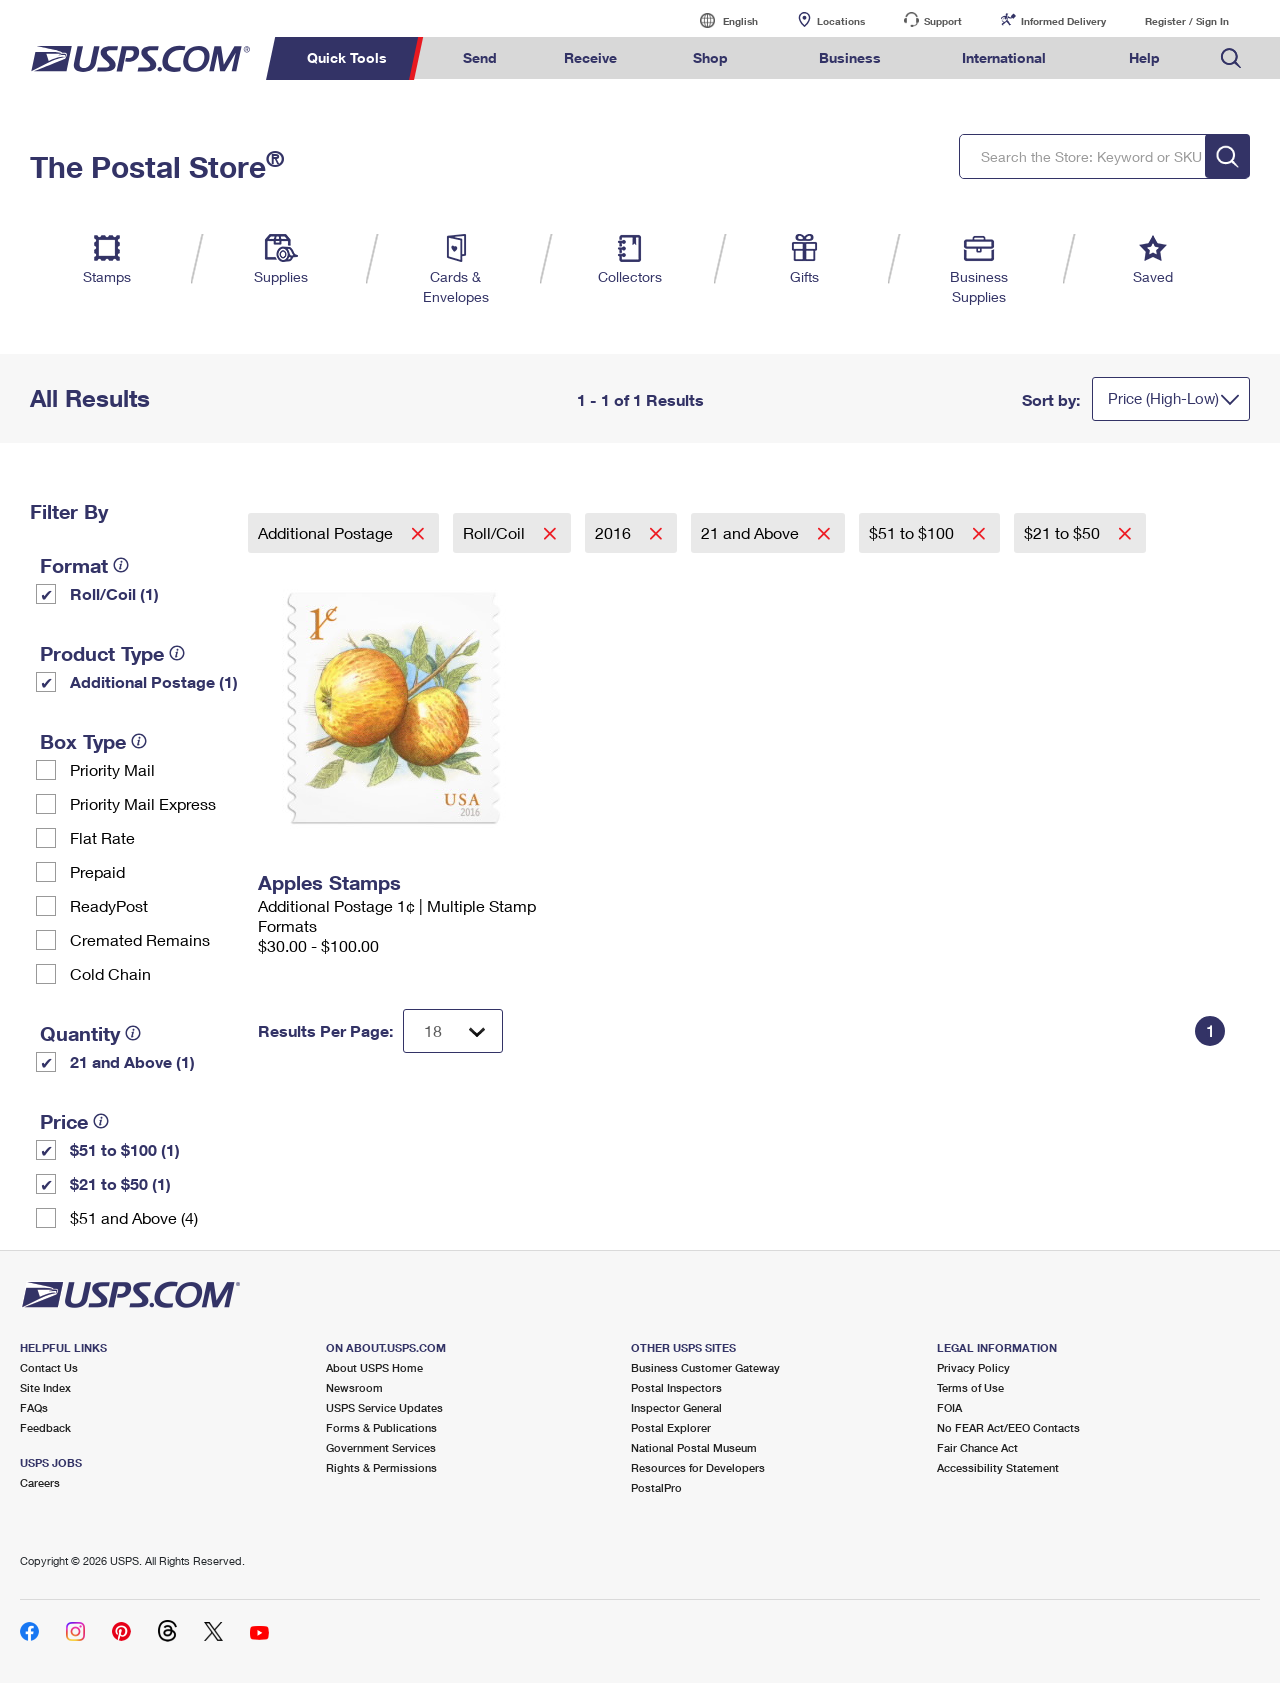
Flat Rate (102, 837)
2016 (615, 532)
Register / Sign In (1187, 21)
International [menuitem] (1004, 57)
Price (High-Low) (1163, 398)
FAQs (34, 1407)
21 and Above (752, 532)
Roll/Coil (496, 532)
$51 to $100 (913, 532)
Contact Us (49, 1367)
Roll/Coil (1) (114, 593)
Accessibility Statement (998, 1467)
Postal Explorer (671, 1427)
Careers (40, 1482)
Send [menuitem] (480, 57)
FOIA (949, 1407)
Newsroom (354, 1387)
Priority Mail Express (143, 803)
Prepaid (97, 871)
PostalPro (656, 1487)
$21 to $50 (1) (120, 1183)
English (720, 20)
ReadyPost (109, 905)
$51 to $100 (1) (125, 1149)
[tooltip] (121, 565)
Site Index (45, 1387)
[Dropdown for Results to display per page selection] (453, 1031)
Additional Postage (327, 532)
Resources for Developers (698, 1467)
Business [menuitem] (850, 57)
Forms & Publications (381, 1427)
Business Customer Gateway (705, 1367)
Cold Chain (110, 973)
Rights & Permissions (381, 1467)
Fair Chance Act (977, 1447)
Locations (841, 21)
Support (943, 21)
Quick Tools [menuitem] (347, 57)
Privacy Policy (973, 1367)
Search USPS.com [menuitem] (1231, 58)
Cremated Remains (140, 939)
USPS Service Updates (384, 1407)
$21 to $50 (1064, 532)
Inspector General (676, 1407)
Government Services (381, 1447)
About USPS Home (374, 1367)
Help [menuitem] (1144, 57)
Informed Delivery (1063, 21)
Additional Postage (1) (154, 681)
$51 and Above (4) (134, 1217)
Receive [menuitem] (590, 57)
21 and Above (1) (132, 1061)
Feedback (45, 1427)
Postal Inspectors (676, 1387)
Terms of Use (970, 1387)
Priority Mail (112, 769)
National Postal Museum (694, 1447)
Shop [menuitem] (710, 57)
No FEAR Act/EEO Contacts (1008, 1427)
